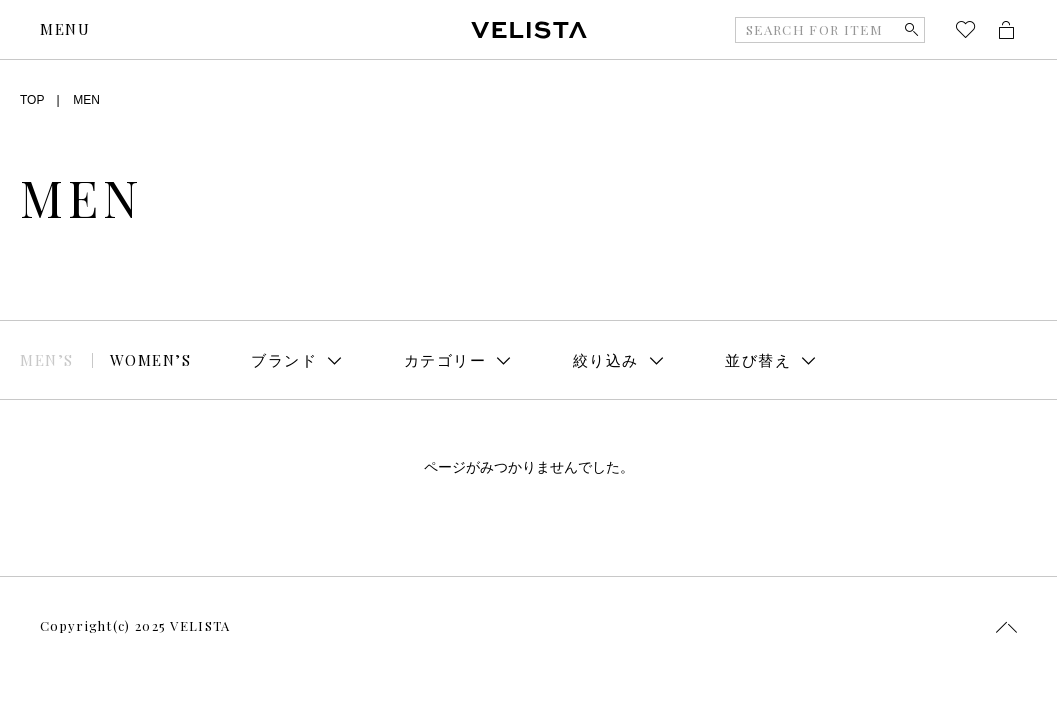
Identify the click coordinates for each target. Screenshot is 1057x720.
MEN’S (47, 360)
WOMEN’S (151, 360)
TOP (32, 100)
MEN (86, 100)
